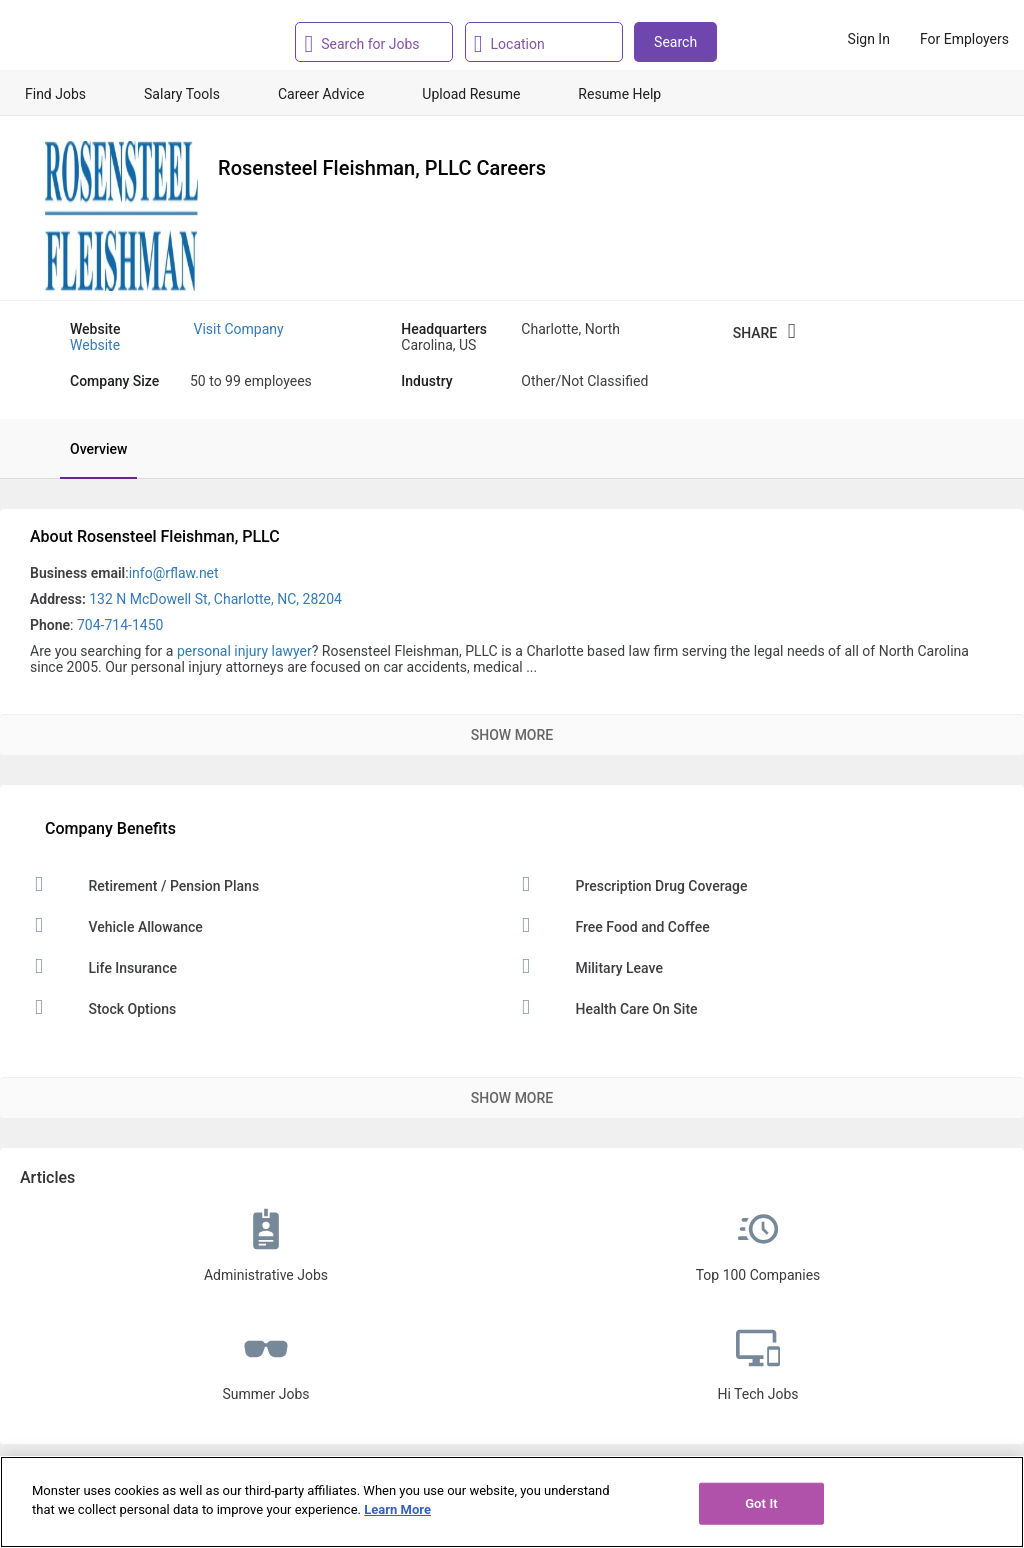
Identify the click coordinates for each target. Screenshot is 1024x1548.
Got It (761, 1503)
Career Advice (321, 94)
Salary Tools (182, 94)
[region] (512, 1502)
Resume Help (619, 94)
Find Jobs (55, 94)
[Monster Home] (102, 39)
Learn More (397, 1509)
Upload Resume (471, 94)
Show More (512, 735)
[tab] (88, 449)
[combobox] (380, 42)
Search (675, 42)
